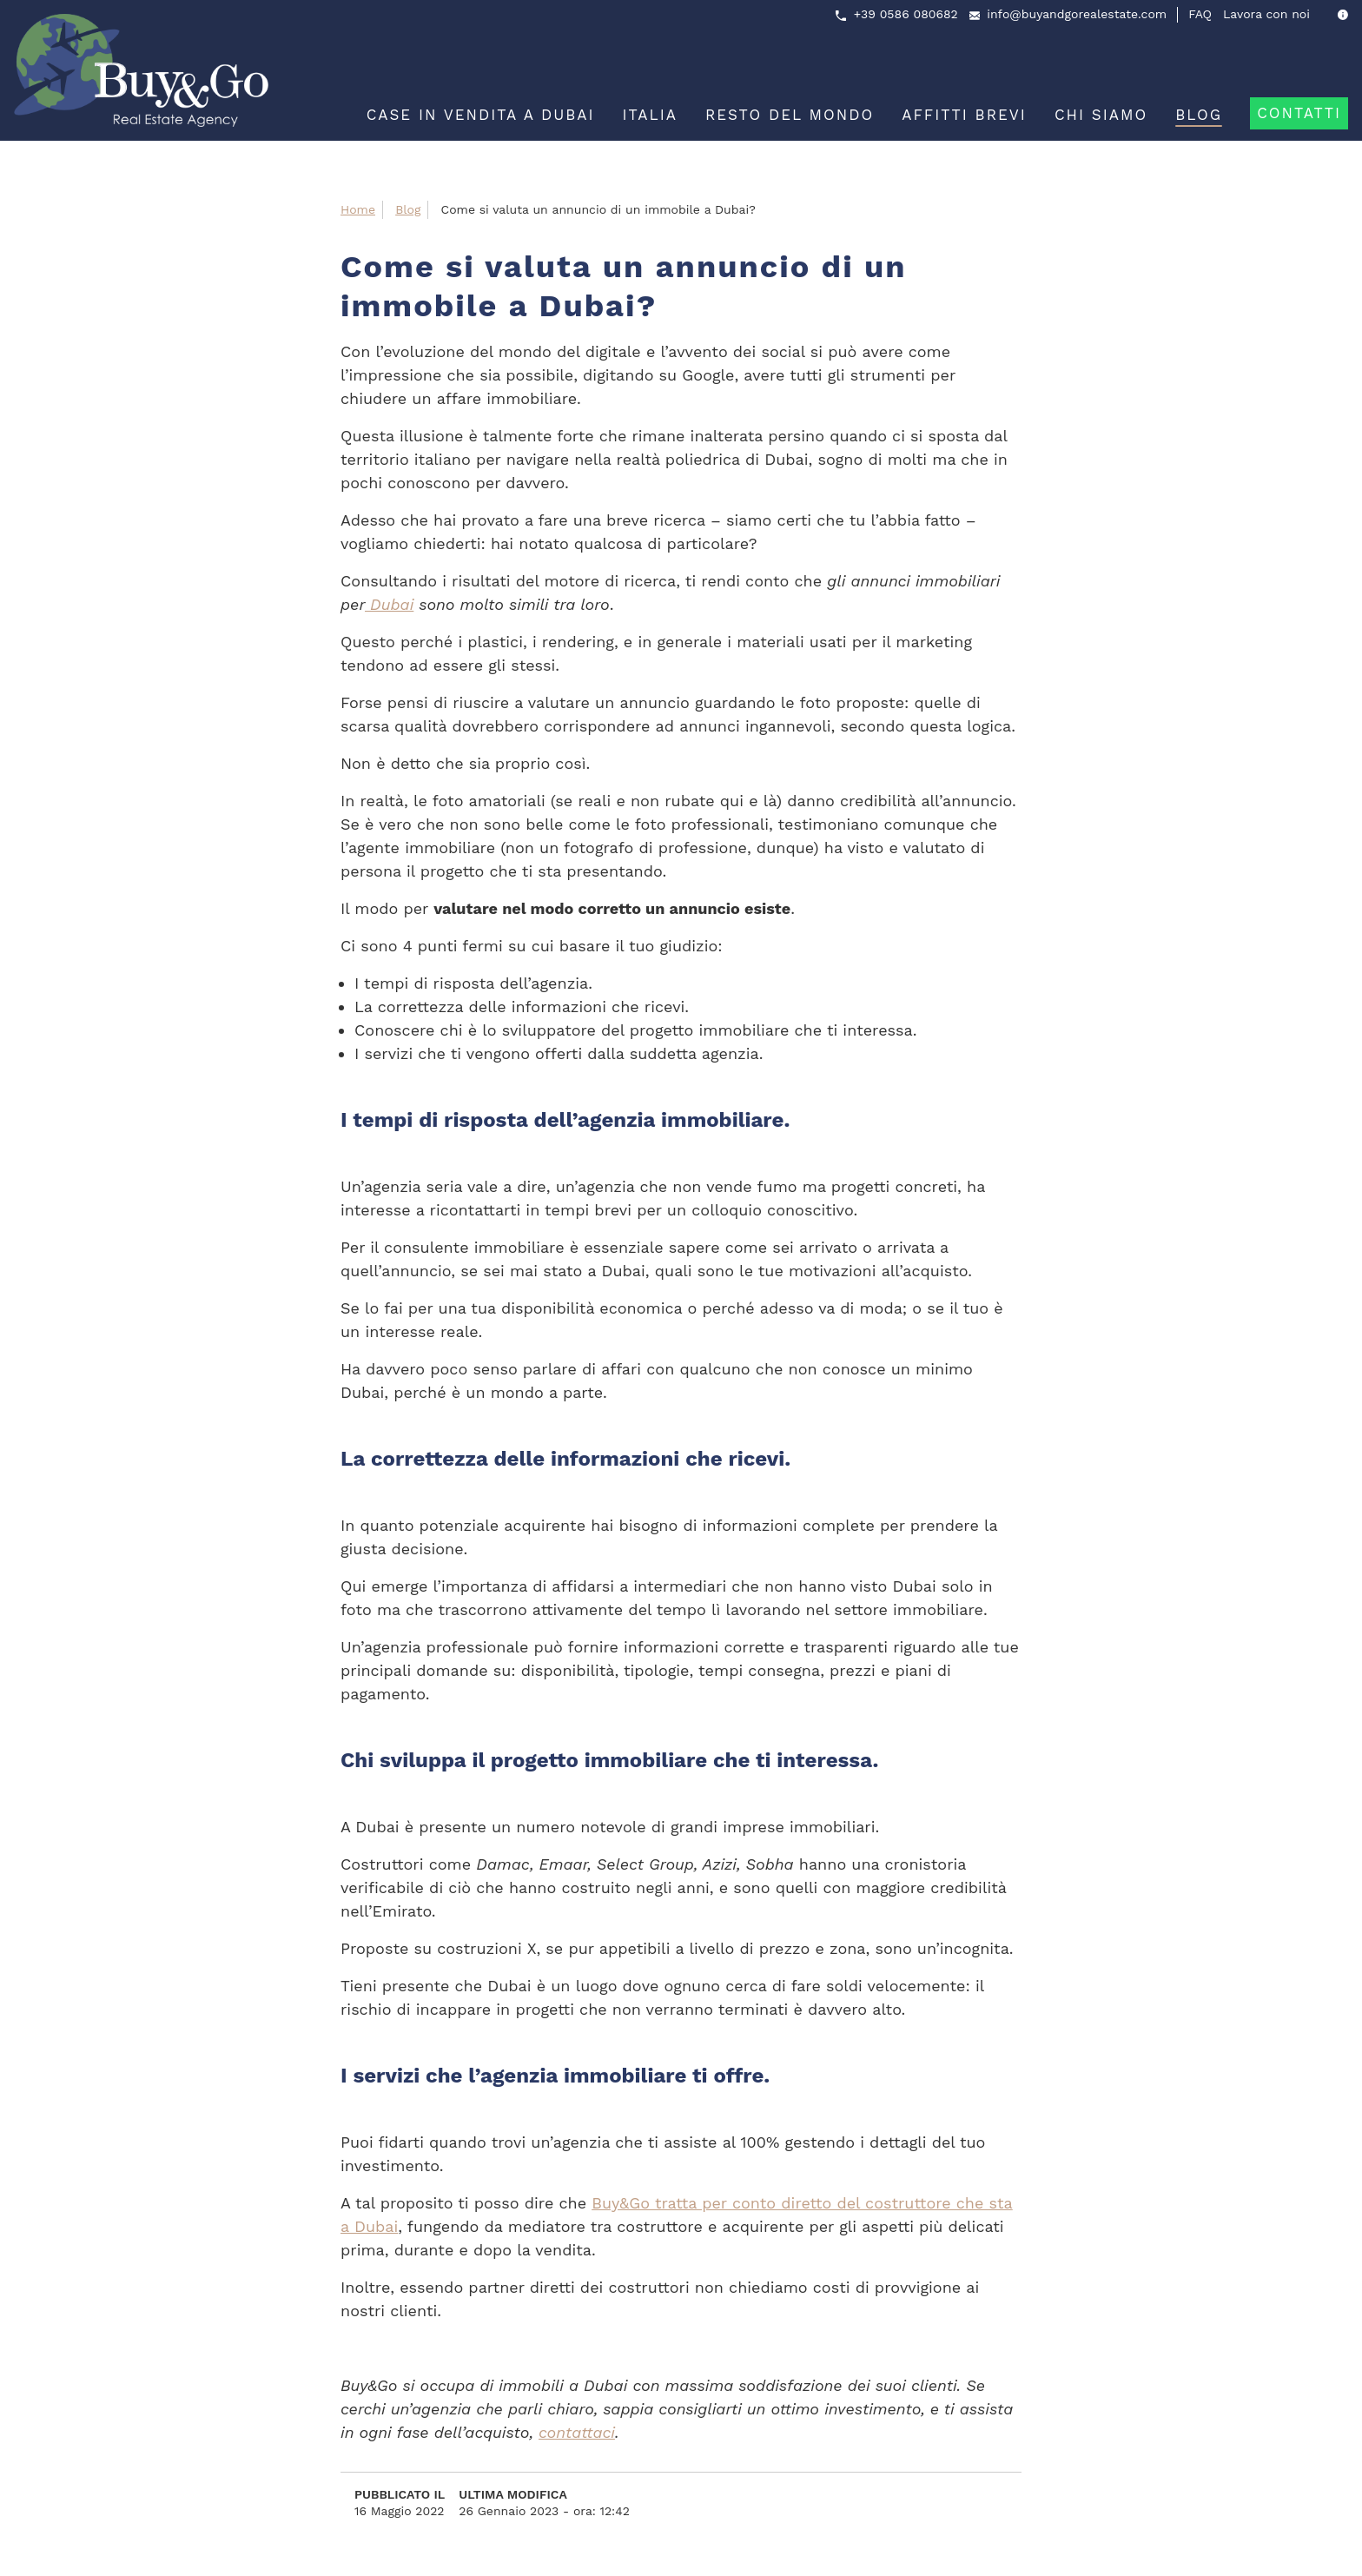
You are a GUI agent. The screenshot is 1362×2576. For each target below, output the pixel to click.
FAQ (1200, 14)
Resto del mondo (789, 114)
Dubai (389, 604)
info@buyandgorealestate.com (1077, 14)
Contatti (1299, 113)
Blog (1198, 114)
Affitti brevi (964, 114)
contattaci (577, 2432)
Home (357, 209)
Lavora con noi (1266, 14)
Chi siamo (1101, 114)
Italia (650, 114)
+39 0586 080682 (906, 14)
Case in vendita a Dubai (481, 114)
